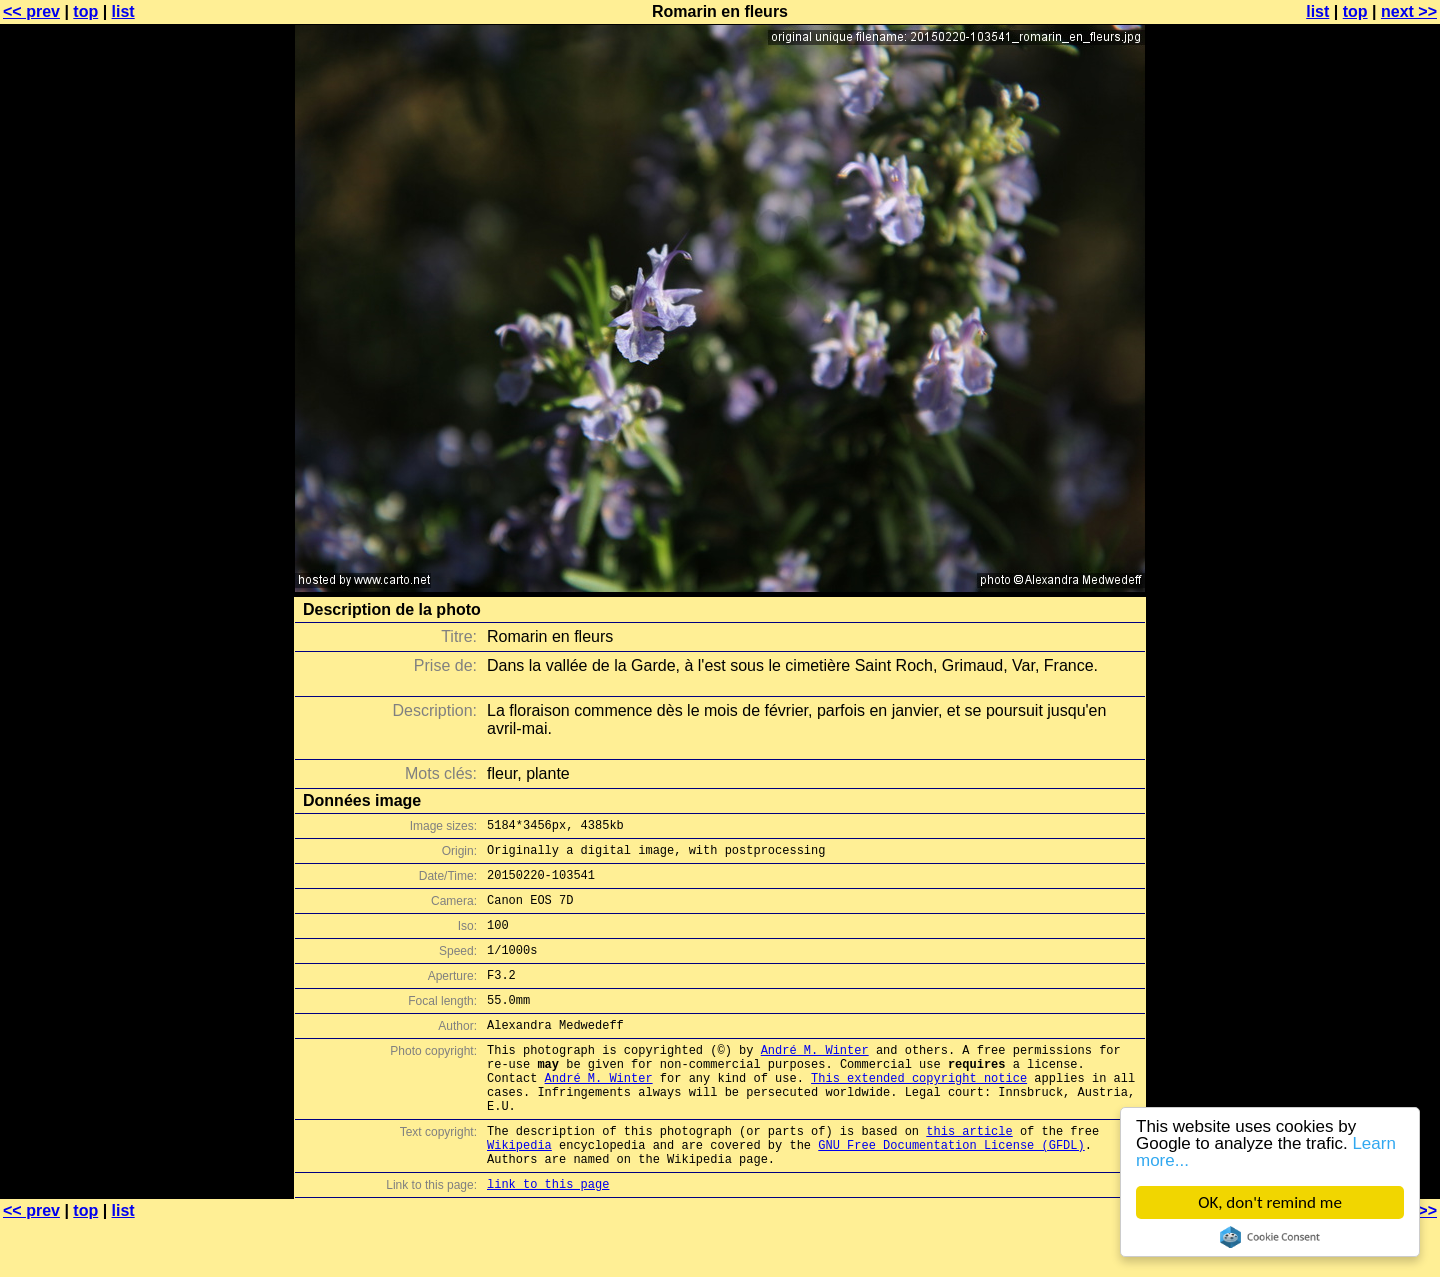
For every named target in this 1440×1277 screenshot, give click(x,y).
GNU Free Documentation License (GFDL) (951, 1192)
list (123, 11)
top (85, 11)
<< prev (31, 11)
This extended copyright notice (919, 1113)
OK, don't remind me (1270, 1202)
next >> (1409, 11)
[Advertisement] (1359, 495)
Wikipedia (519, 1192)
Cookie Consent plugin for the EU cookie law (1270, 1237)
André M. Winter (815, 1079)
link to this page (548, 1237)
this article (969, 1175)
